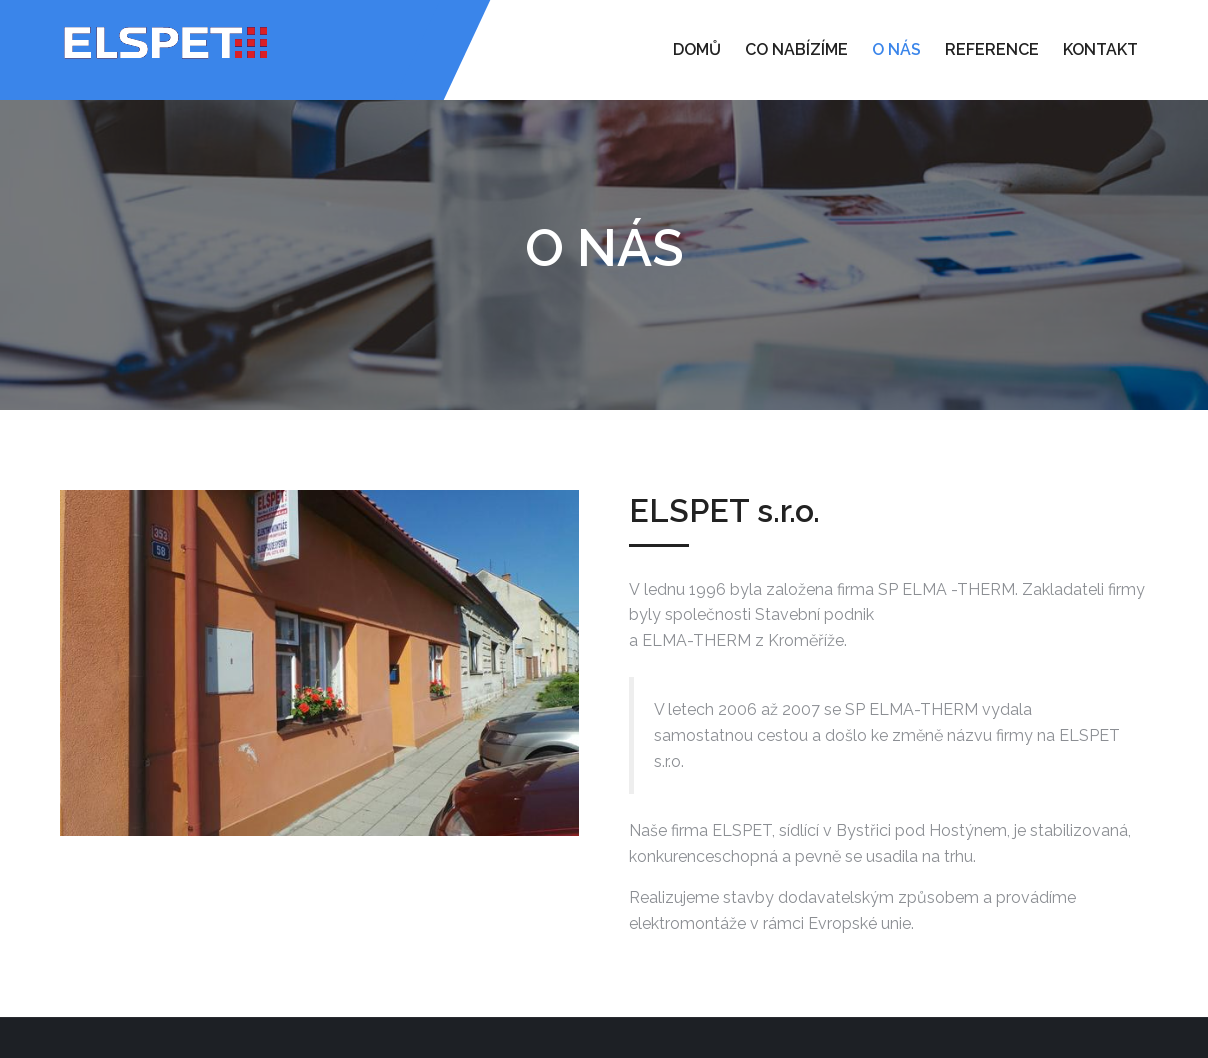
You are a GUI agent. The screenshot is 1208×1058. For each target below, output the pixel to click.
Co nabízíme (796, 49)
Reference (992, 49)
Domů (697, 49)
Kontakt (1100, 49)
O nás (896, 49)
